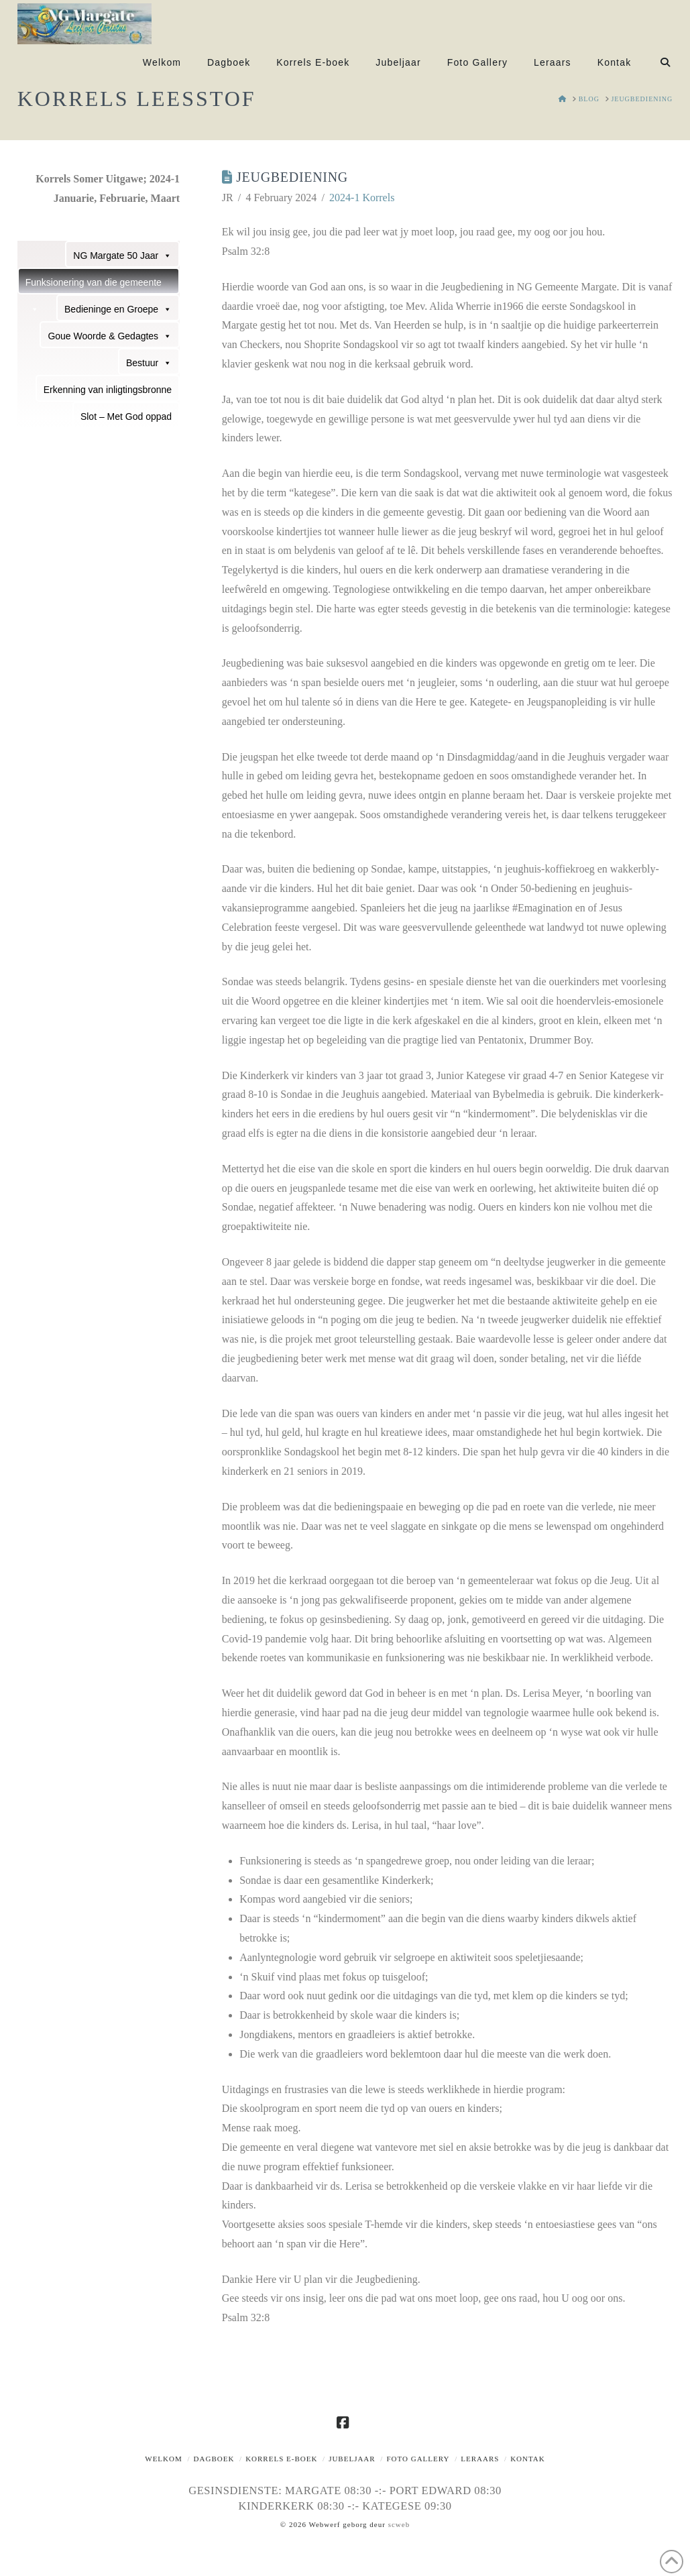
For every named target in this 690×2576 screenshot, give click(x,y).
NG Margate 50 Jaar (122, 255)
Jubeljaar (352, 2459)
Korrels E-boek (281, 2459)
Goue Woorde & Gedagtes (110, 335)
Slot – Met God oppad (126, 416)
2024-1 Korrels (361, 197)
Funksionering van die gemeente (93, 285)
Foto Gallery (417, 2459)
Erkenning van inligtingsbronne (108, 389)
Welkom (163, 2459)
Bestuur (149, 362)
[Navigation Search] (658, 66)
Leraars (480, 2459)
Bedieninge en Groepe (118, 308)
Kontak (527, 2459)
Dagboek (214, 2459)
